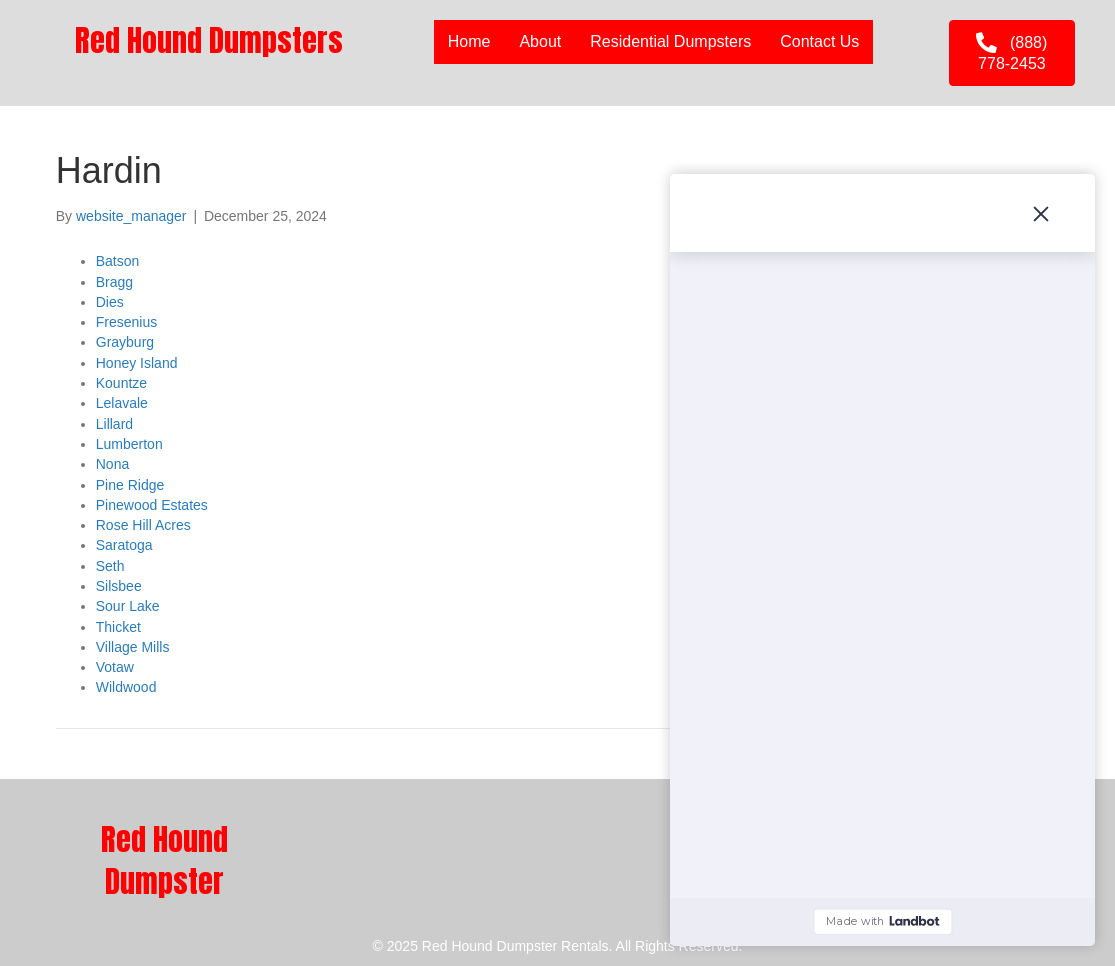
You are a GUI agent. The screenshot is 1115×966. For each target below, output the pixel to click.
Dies (110, 302)
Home (469, 41)
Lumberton (129, 444)
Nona (112, 464)
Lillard (114, 424)
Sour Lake (128, 606)
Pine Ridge (130, 485)
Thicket (118, 627)
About (540, 41)
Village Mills (133, 647)
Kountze (121, 383)
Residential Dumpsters (670, 41)
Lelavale (122, 403)
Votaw (115, 667)
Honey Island (137, 363)
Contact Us (819, 41)
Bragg (114, 282)
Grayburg (125, 342)
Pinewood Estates (152, 505)
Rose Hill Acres (143, 525)
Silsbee (119, 586)
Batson (118, 261)
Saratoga (124, 545)
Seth (110, 566)
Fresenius (126, 322)
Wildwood (126, 687)
